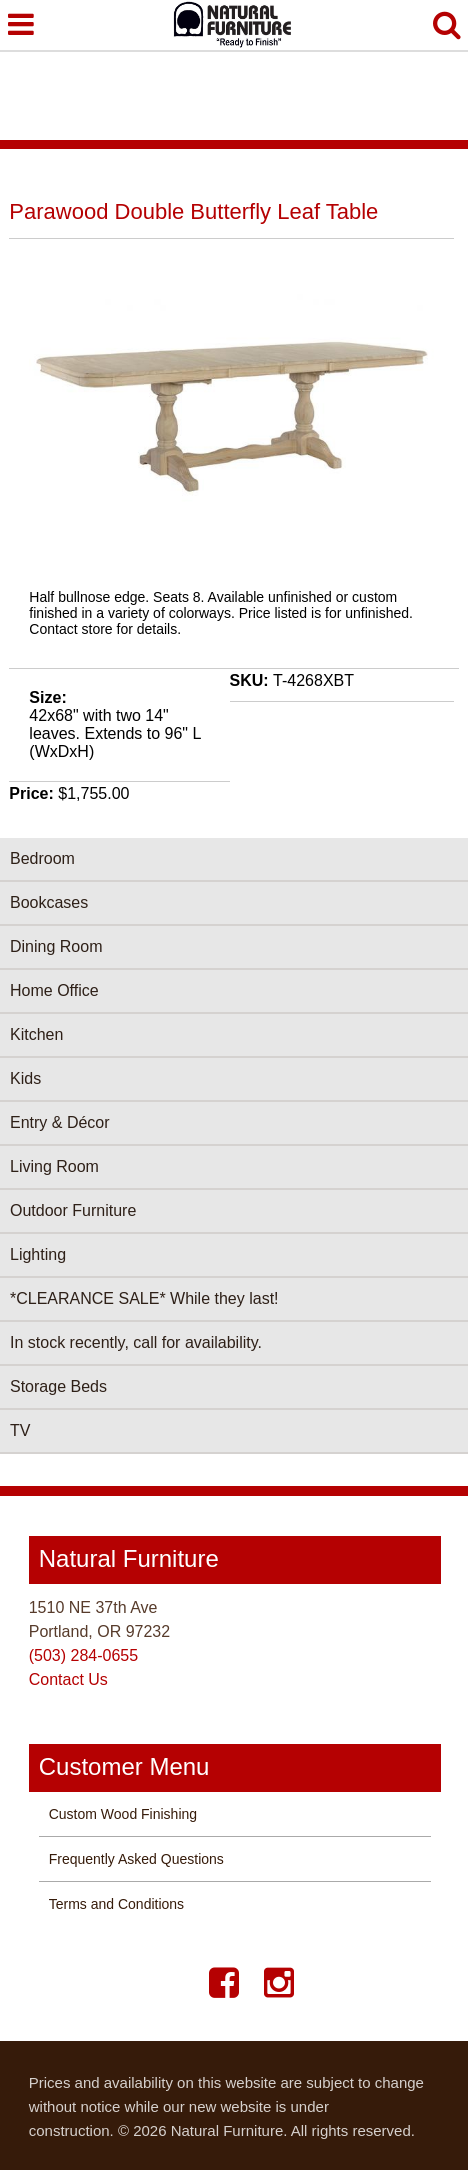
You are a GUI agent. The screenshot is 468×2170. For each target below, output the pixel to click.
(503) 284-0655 (83, 1655)
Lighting (38, 1254)
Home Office (54, 990)
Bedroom (42, 858)
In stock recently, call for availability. (136, 1342)
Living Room (54, 1166)
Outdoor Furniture (73, 1210)
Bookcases (49, 902)
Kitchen (36, 1034)
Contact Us (68, 1679)
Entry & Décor (60, 1122)
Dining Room (56, 946)
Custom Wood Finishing (123, 1814)
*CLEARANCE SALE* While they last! (144, 1298)
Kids (25, 1078)
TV (20, 1430)
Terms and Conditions (116, 1904)
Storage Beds (58, 1386)
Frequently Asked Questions (136, 1859)
